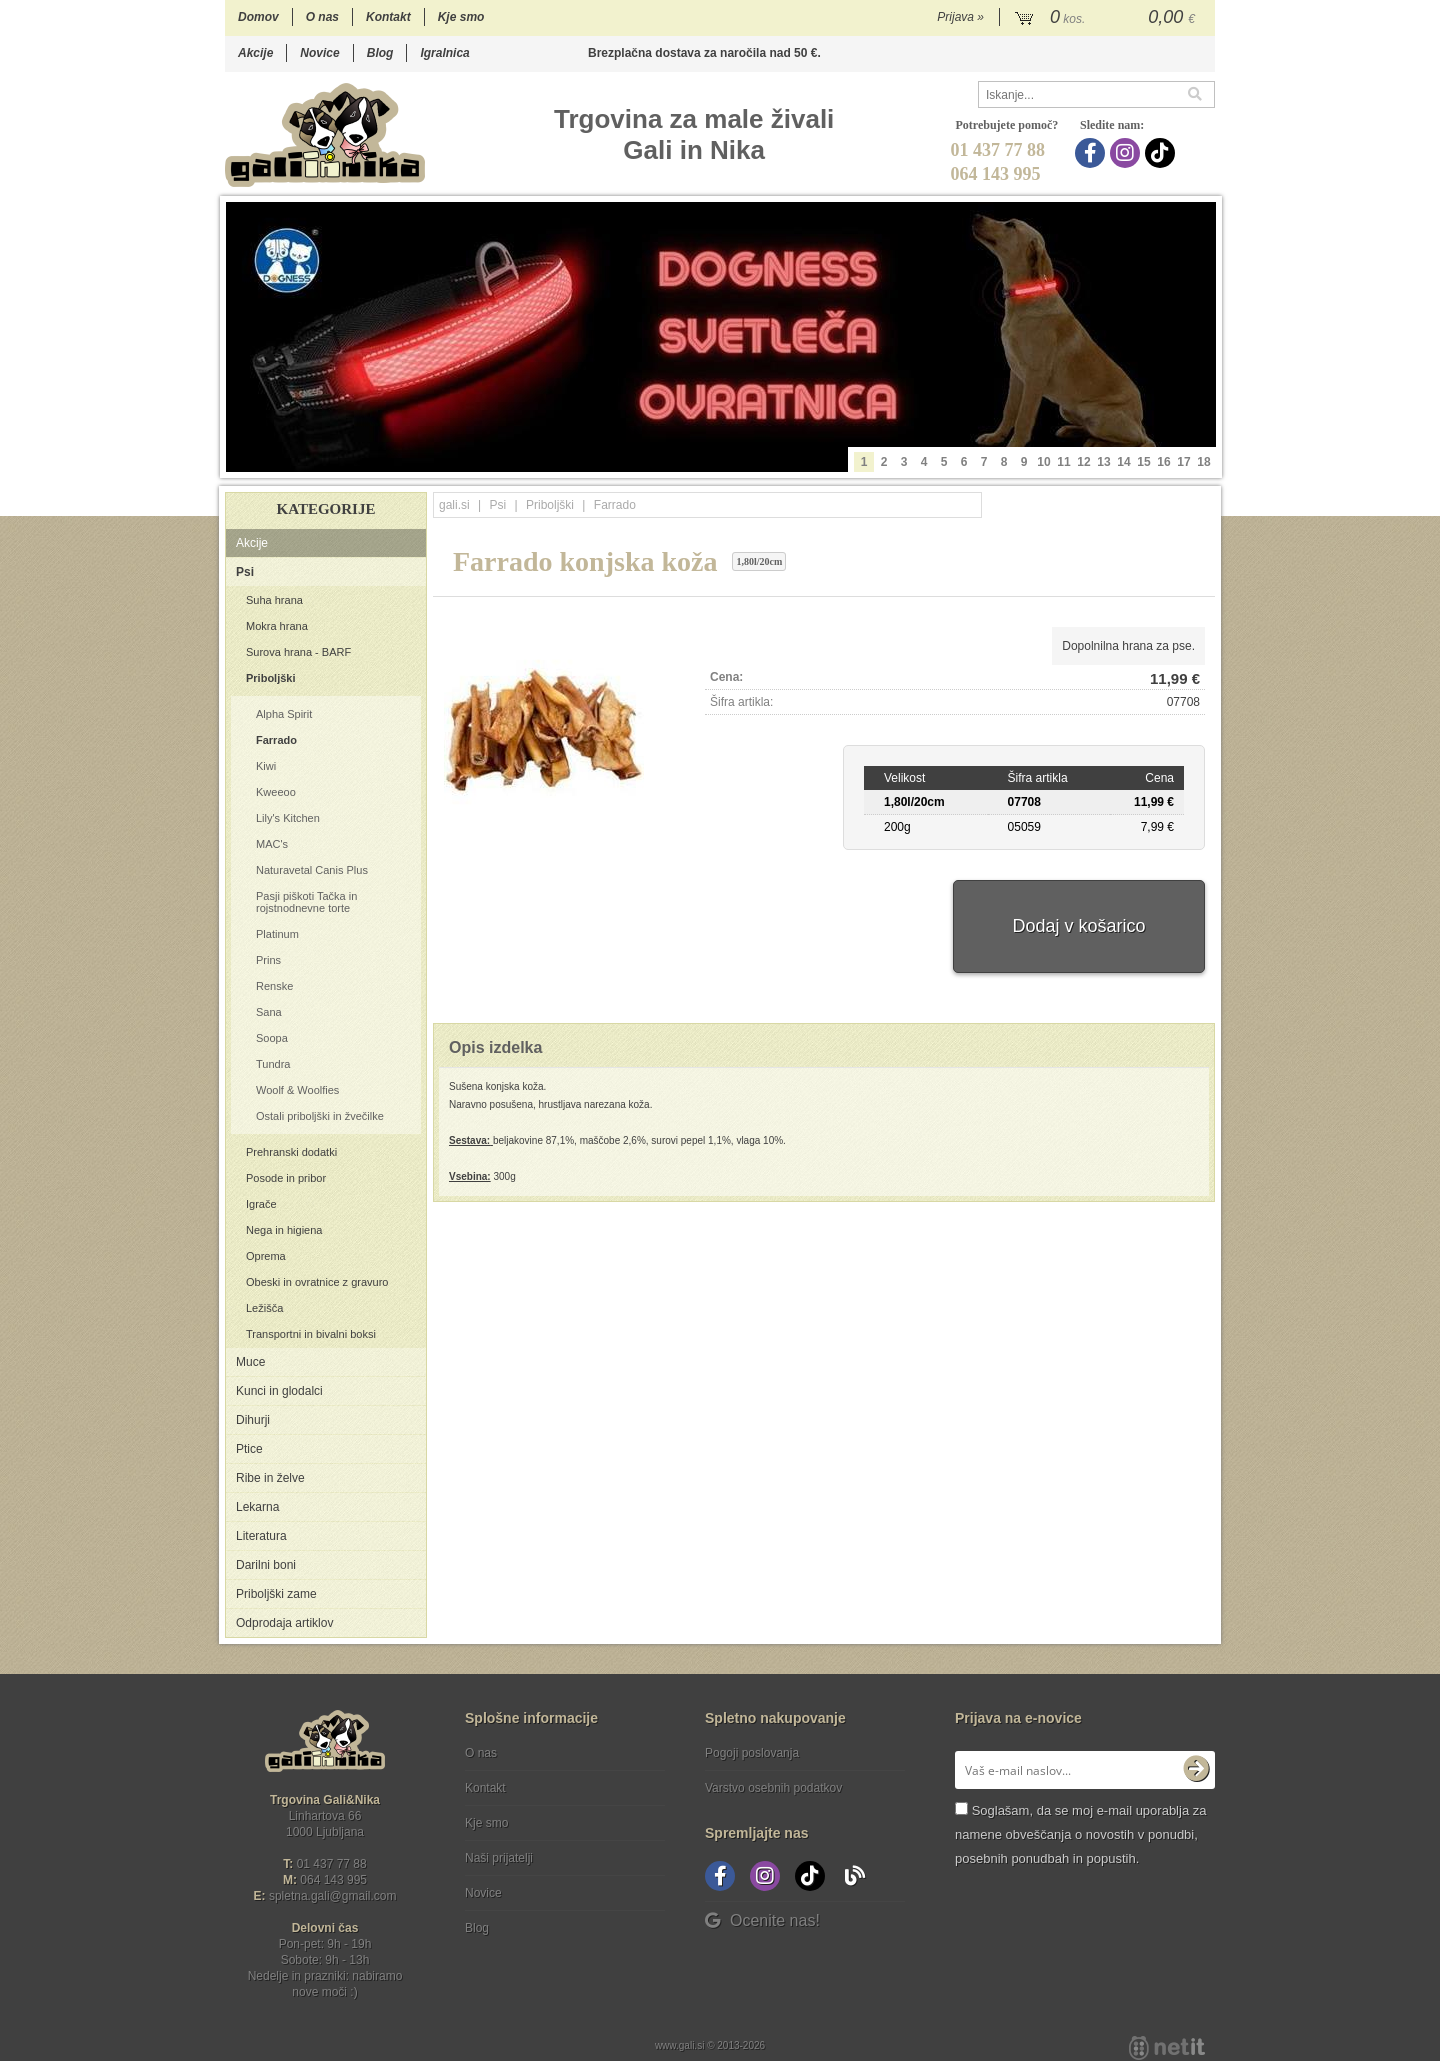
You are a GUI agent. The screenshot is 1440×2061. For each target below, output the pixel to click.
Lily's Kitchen (288, 818)
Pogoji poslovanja (752, 1753)
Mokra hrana (277, 626)
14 (1123, 462)
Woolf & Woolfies (297, 1090)
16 (1163, 462)
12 (1083, 462)
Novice (319, 53)
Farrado (276, 740)
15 (1143, 462)
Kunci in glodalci (279, 1391)
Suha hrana (274, 600)
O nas (322, 17)
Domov (258, 17)
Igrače (261, 1204)
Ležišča (264, 1308)
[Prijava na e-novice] (1196, 1770)
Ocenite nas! (762, 1920)
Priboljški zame (276, 1594)
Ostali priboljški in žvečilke (320, 1116)
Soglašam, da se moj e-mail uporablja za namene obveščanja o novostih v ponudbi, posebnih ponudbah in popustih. (1080, 1834)
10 (1043, 462)
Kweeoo (276, 792)
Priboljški (271, 678)
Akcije (255, 53)
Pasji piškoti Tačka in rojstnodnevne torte (306, 902)
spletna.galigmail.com (333, 1896)
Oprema (266, 1256)
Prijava (960, 17)
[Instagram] (1127, 153)
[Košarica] (1107, 18)
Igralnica (444, 53)
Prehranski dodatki (291, 1152)
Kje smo (461, 17)
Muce (250, 1362)
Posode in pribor (286, 1178)
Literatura (261, 1536)
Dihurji (253, 1420)
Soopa (272, 1038)
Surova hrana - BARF (298, 652)
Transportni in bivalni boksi (311, 1334)
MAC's (272, 844)
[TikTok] (1162, 153)
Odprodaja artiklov (284, 1623)
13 (1103, 462)
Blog (380, 53)
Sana (269, 1012)
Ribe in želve (270, 1478)
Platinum (277, 934)
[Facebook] (1092, 153)
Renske (274, 986)
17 (1183, 462)
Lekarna (257, 1507)
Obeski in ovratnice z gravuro (317, 1282)
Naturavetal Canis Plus (312, 870)
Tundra (273, 1064)
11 (1063, 462)
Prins (268, 960)
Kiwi (266, 766)
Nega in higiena (284, 1230)
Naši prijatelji (499, 1858)
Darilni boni (266, 1565)
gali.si (454, 505)
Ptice (249, 1449)
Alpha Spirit (284, 714)
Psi (245, 572)
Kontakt (388, 17)
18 (1203, 462)
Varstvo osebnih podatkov (773, 1788)
